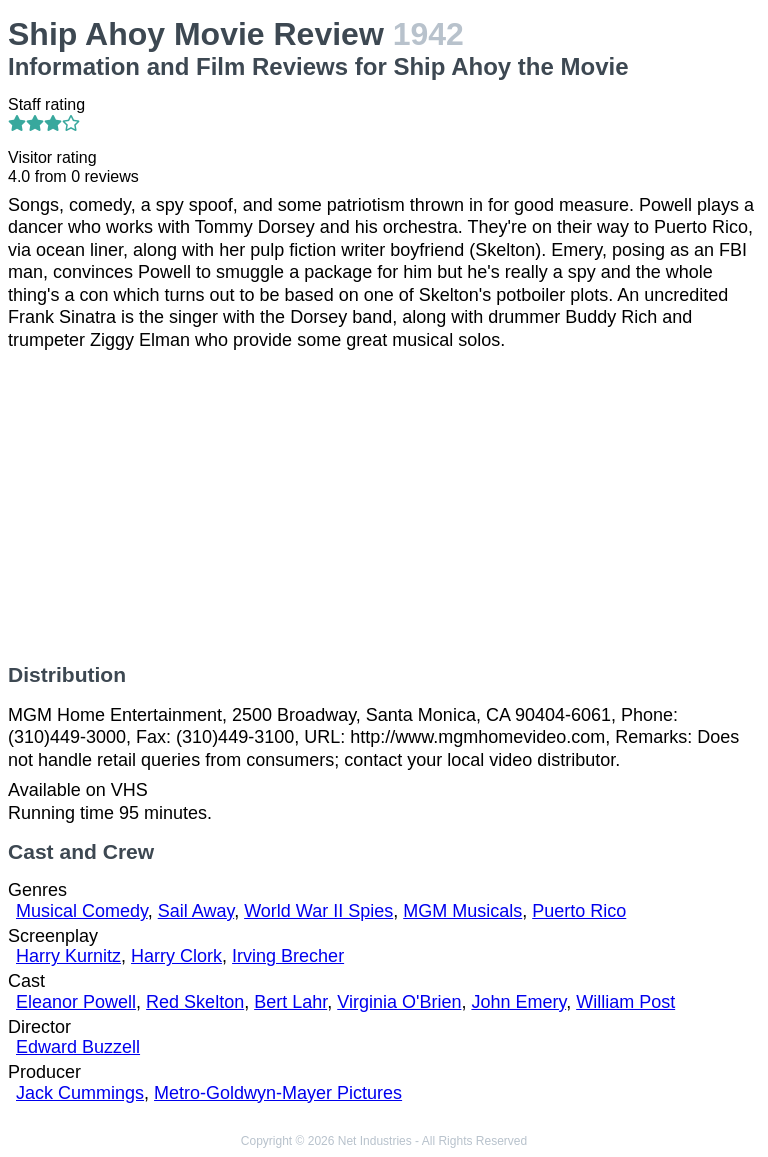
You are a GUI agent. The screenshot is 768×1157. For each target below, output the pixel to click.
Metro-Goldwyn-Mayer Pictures (278, 1093)
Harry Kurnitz (68, 956)
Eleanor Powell (76, 1002)
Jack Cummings (80, 1093)
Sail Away (196, 911)
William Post (625, 1002)
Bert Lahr (290, 1002)
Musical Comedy (82, 911)
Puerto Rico (579, 911)
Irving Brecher (288, 956)
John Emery (518, 1002)
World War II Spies (318, 911)
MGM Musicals (462, 911)
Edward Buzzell (78, 1047)
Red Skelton (195, 1002)
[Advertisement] (384, 507)
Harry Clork (176, 956)
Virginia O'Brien (399, 1002)
